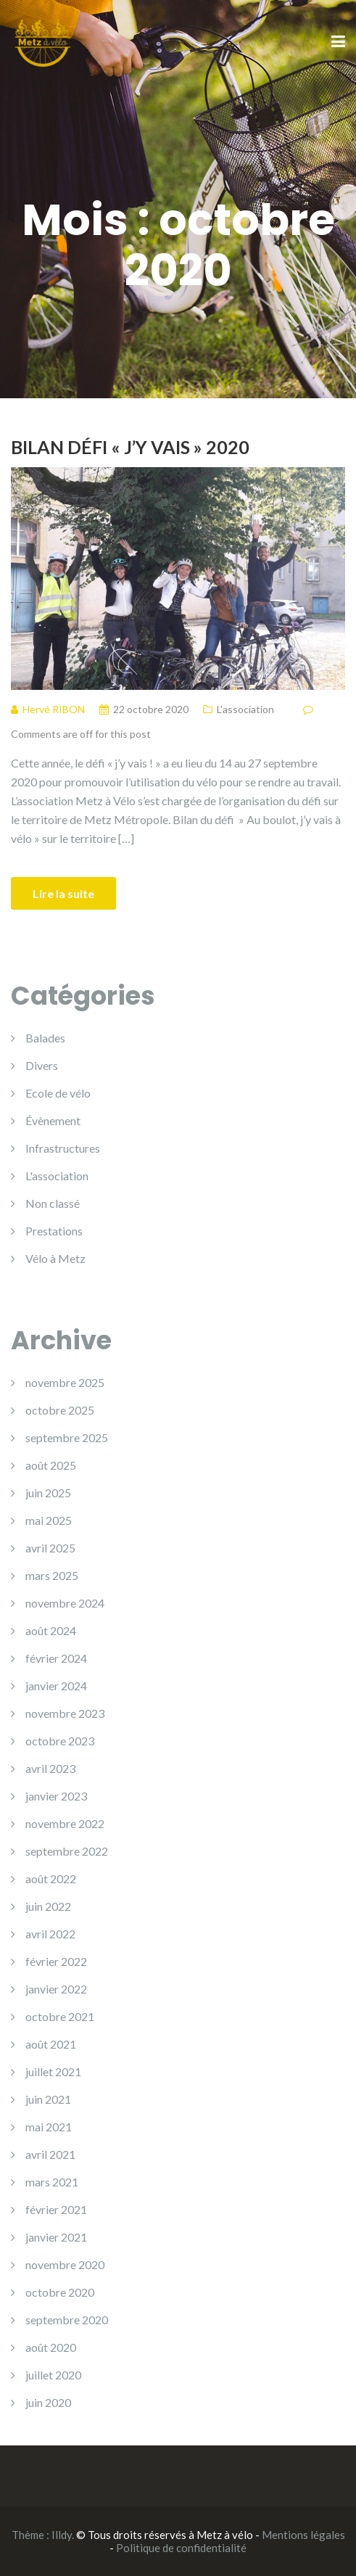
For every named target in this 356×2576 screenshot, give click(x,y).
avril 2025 (50, 1548)
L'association (245, 709)
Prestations (54, 1231)
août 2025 (50, 1465)
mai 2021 (48, 2126)
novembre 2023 (64, 1713)
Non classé (52, 1203)
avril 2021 (50, 2154)
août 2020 (50, 2347)
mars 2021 (51, 2182)
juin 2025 (48, 1492)
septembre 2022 (66, 1851)
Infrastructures (62, 1148)
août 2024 (50, 1630)
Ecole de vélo (58, 1093)
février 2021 (56, 2209)
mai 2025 (48, 1520)
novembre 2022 (64, 1823)
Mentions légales (303, 2534)
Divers (41, 1065)
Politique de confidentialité (181, 2547)
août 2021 (50, 2044)
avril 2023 (50, 1768)
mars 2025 (51, 1575)
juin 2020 (48, 2402)
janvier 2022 (56, 1989)
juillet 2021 (53, 2071)
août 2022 (50, 1878)
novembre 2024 (64, 1603)
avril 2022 (50, 1934)
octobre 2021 (59, 2016)
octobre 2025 (59, 1410)
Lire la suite (63, 893)
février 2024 (56, 1658)
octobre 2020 (59, 2292)
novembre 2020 (64, 2264)
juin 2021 (48, 2099)
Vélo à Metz (55, 1258)
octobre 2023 (59, 1741)
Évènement (52, 1120)
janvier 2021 (56, 2237)
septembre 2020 (66, 2319)
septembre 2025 (66, 1437)
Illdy (61, 2534)
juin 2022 (48, 1906)
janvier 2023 (56, 1796)
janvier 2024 (56, 1685)
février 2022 (56, 1961)
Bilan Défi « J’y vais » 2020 (130, 447)
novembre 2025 (64, 1382)
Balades (45, 1038)
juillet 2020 (53, 2375)
